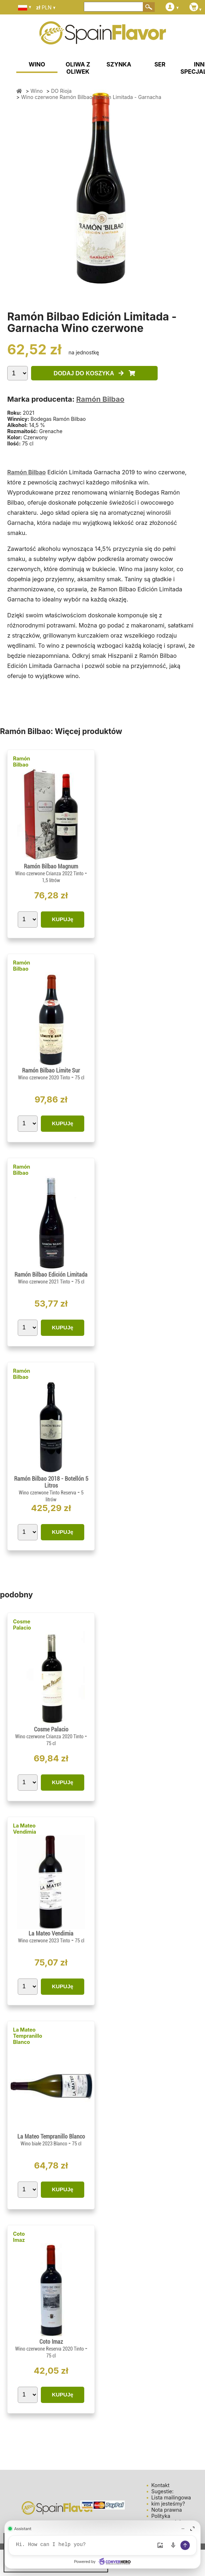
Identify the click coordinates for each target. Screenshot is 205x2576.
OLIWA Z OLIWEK (78, 68)
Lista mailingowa (171, 2497)
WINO (37, 64)
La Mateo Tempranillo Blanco (27, 2036)
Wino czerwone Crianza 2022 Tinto (50, 873)
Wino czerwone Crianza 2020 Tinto (50, 1736)
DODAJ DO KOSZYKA (94, 373)
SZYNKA (119, 64)
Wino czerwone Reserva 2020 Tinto (50, 2349)
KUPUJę (62, 919)
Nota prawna (166, 2510)
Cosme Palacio (22, 1624)
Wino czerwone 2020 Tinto (44, 1077)
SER (160, 64)
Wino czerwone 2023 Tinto (44, 1940)
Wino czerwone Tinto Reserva (48, 1493)
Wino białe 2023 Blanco (44, 2143)
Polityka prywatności (165, 2519)
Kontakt (160, 2485)
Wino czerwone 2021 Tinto (44, 1282)
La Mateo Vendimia (24, 1828)
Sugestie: (162, 2491)
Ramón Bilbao (100, 399)
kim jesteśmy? (168, 2504)
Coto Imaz (19, 2237)
